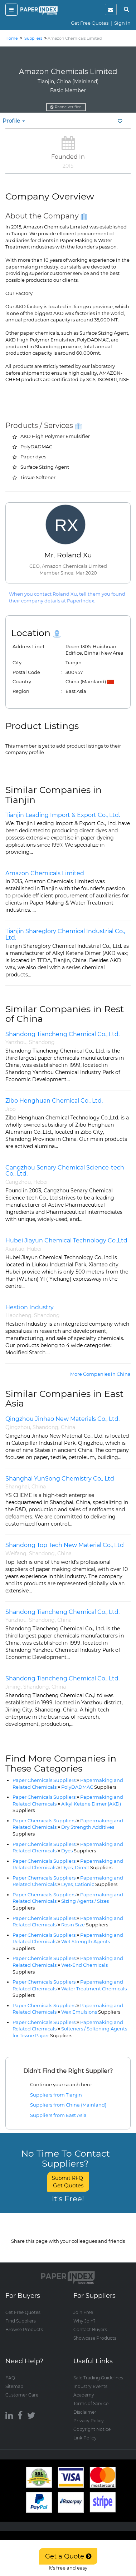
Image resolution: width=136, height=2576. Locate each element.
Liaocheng (18, 1315)
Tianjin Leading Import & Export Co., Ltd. (62, 815)
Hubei (34, 1249)
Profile (14, 120)
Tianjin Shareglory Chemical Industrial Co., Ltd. (65, 934)
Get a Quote (68, 2556)
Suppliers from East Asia (58, 2115)
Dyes (78, 1850)
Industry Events (90, 2386)
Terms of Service (90, 2403)
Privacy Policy (88, 2420)
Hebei (40, 1182)
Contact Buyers (90, 2329)
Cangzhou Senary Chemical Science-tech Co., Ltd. (64, 1170)
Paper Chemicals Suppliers (44, 1780)
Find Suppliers (20, 2321)
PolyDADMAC (88, 1787)
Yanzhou (15, 1042)
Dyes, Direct (86, 1867)
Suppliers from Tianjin (56, 2095)
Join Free (83, 2312)
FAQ (10, 2377)
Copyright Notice (92, 2429)
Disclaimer (84, 2412)
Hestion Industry (29, 1307)
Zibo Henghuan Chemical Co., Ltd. (54, 1100)
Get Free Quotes (89, 23)
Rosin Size (84, 1924)
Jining (13, 1687)
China (68, 1427)
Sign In (122, 23)
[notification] (111, 9)
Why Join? (84, 2321)
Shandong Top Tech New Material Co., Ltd (64, 1545)
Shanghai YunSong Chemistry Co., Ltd (59, 1478)
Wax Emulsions (90, 2012)
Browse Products (24, 2329)
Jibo (10, 1109)
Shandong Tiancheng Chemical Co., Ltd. (62, 1034)
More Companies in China (100, 1374)
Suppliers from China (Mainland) (68, 2105)
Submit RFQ (68, 2182)
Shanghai (17, 1486)
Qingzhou (17, 1427)
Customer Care (21, 2395)
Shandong (42, 1042)
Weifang (15, 1553)
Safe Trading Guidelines (98, 2377)
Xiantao (14, 1249)
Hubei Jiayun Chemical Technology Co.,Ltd (66, 1240)
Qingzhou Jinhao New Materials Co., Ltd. (62, 1418)
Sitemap (14, 2386)
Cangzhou (18, 1182)
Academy (83, 2395)
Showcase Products (94, 2338)
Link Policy (85, 2437)
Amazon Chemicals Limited (44, 873)
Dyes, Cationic (89, 1884)
